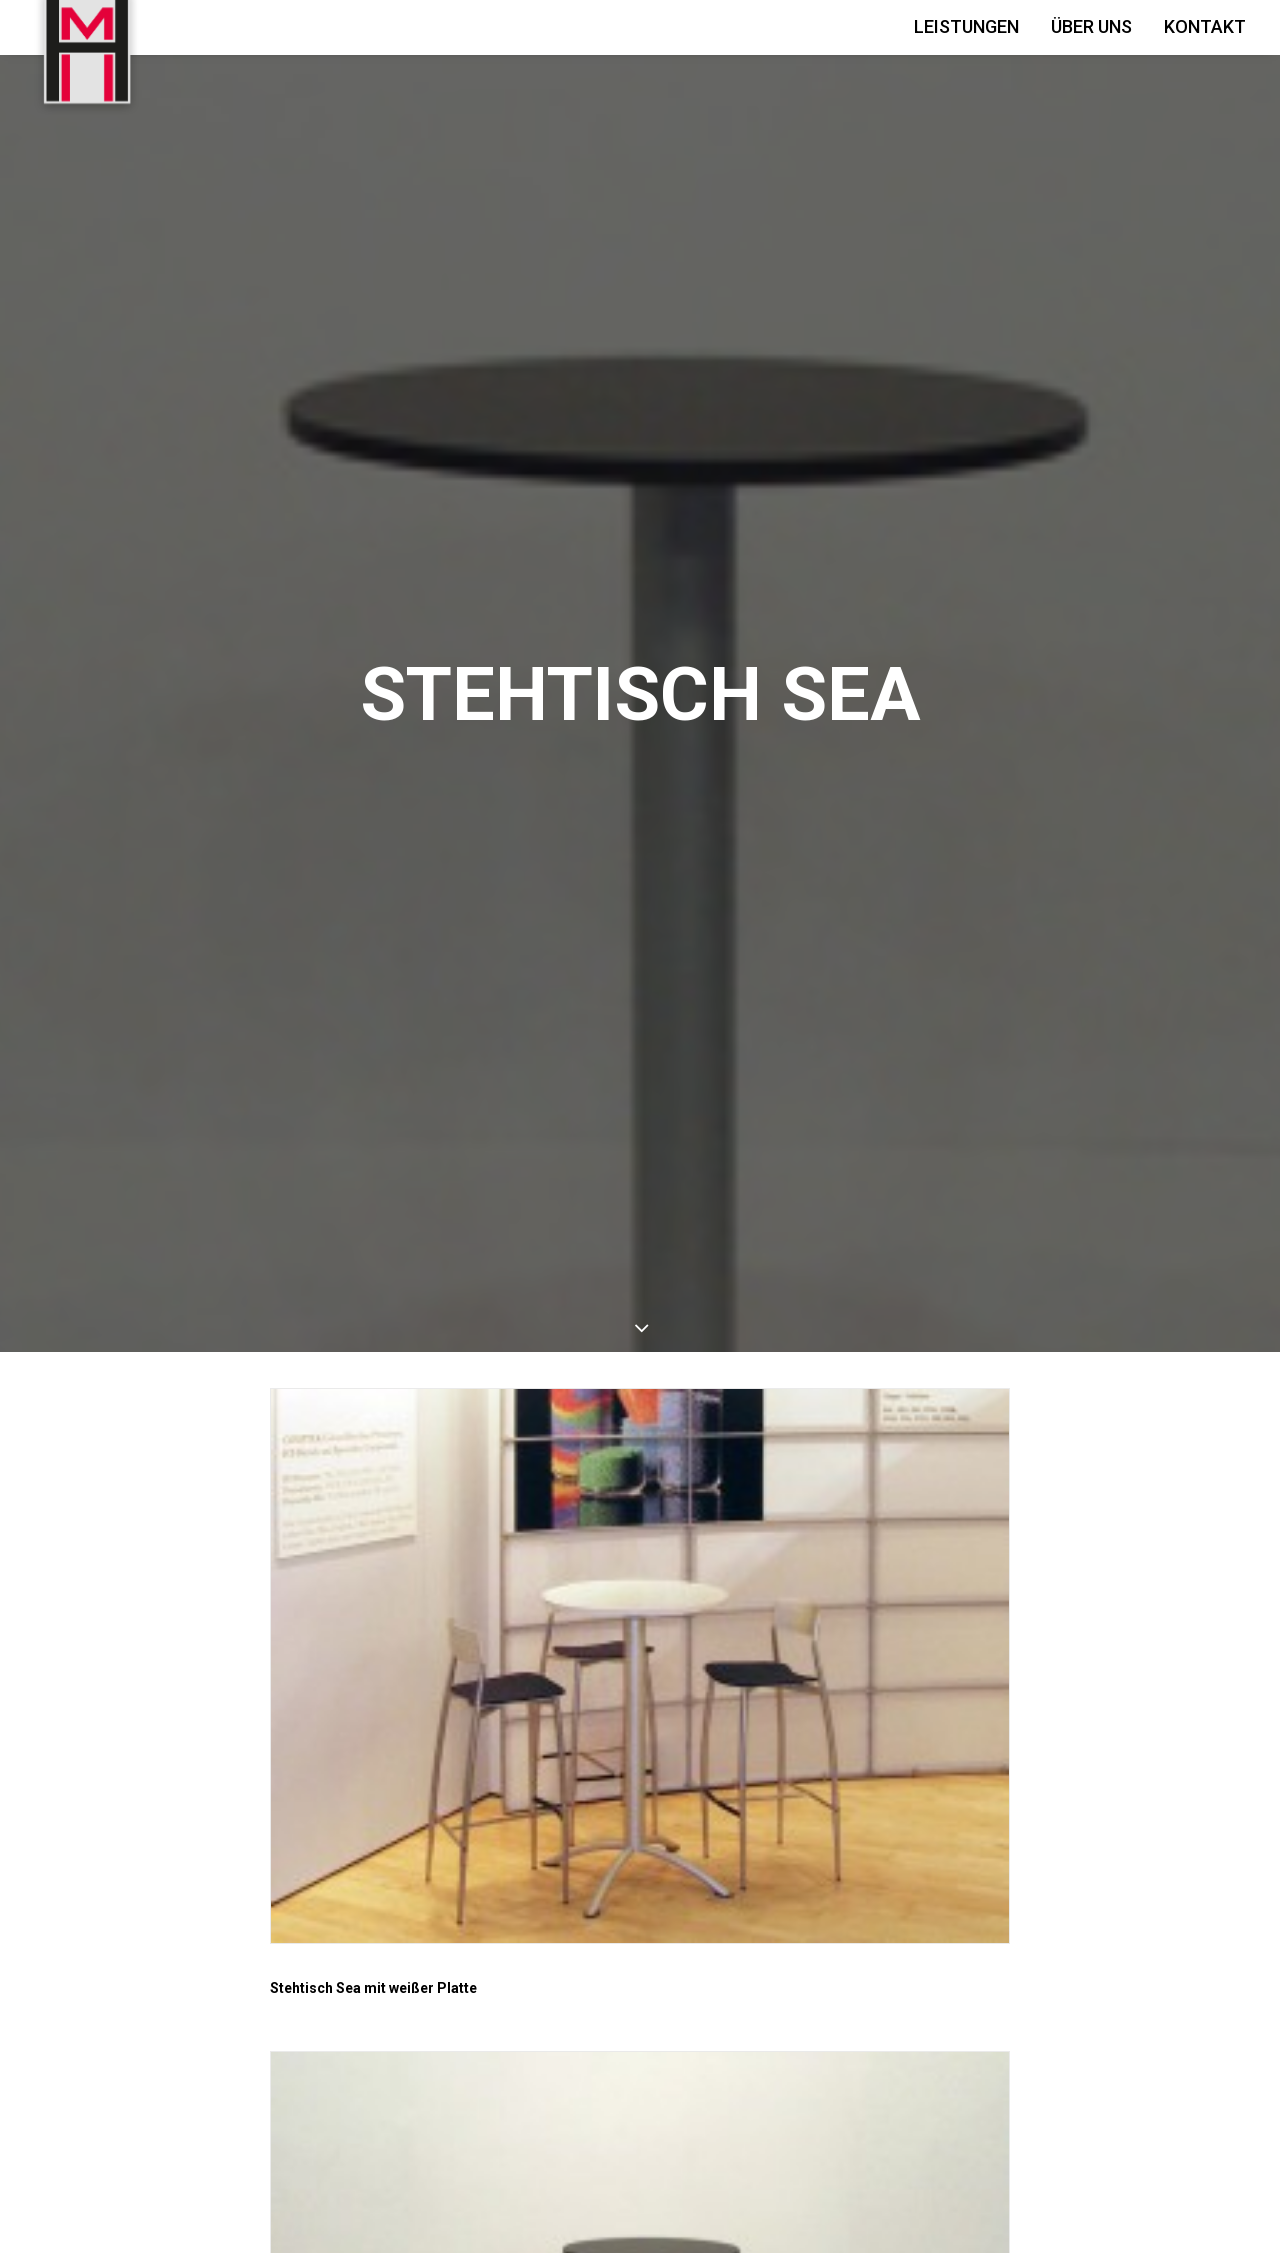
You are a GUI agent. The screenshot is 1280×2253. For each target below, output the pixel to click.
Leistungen (966, 26)
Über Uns (1091, 26)
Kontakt (1205, 26)
